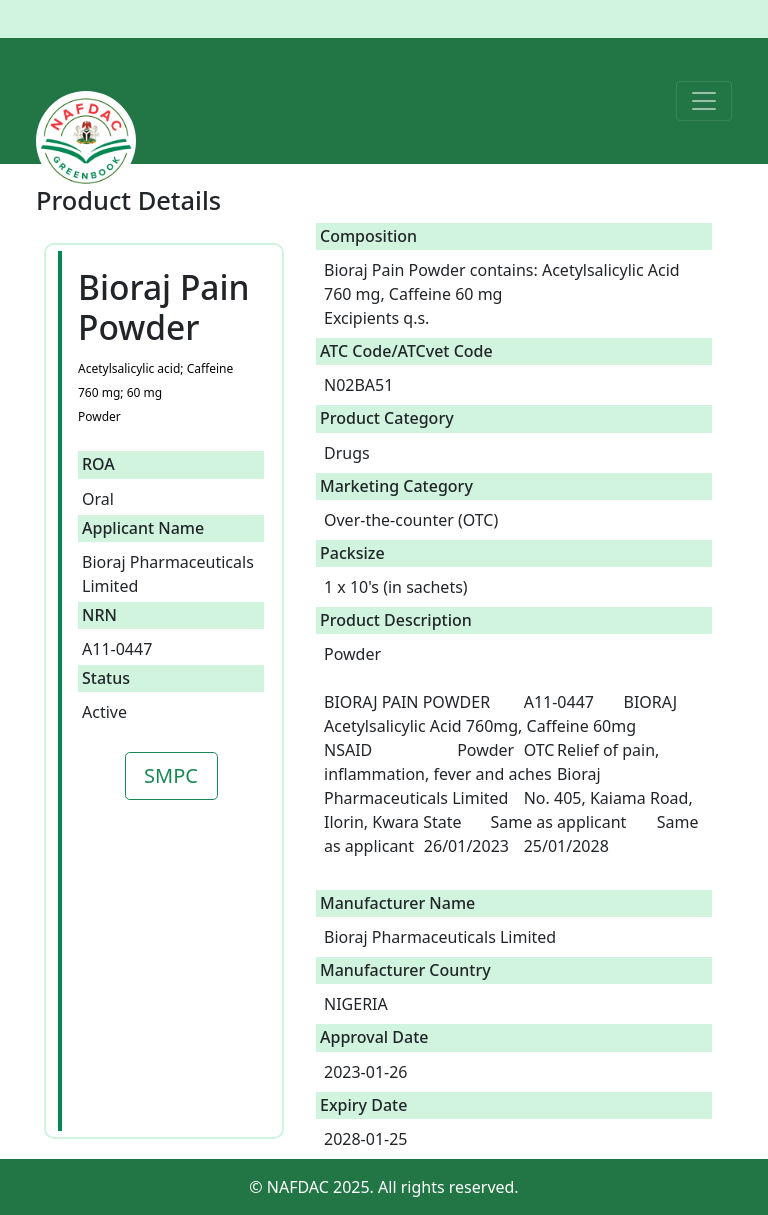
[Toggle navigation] (704, 101)
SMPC (171, 775)
